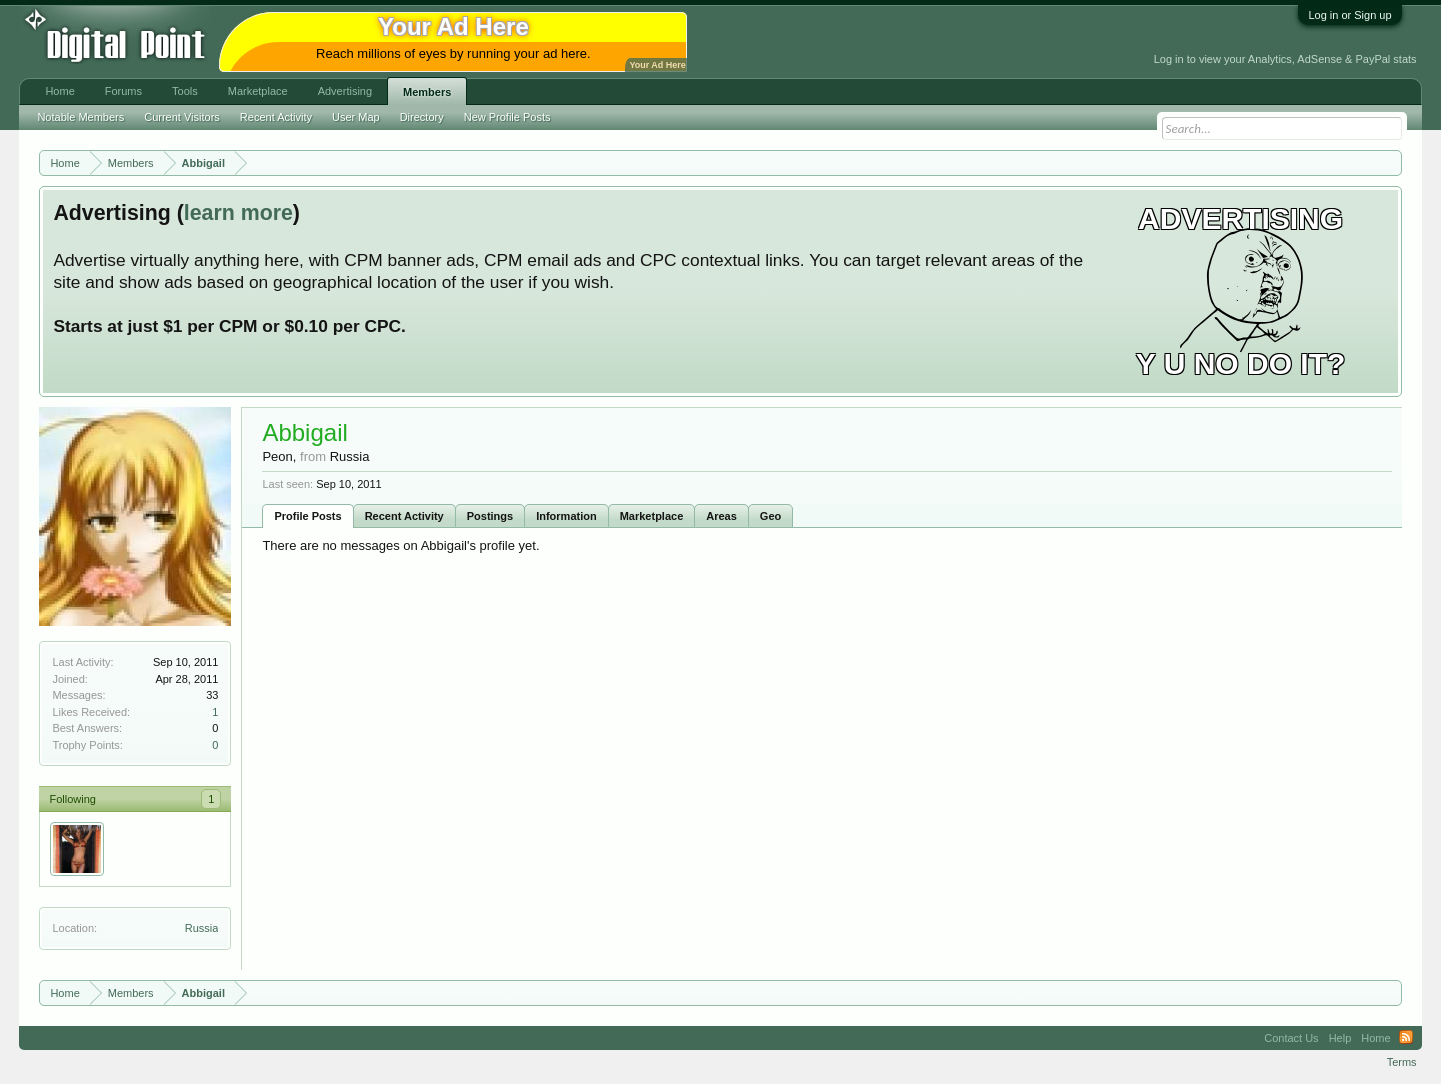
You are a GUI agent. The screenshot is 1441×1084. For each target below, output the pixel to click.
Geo (770, 516)
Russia (202, 928)
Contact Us (1291, 1038)
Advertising (345, 91)
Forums (123, 91)
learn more (238, 213)
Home (59, 91)
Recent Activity (404, 516)
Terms (1402, 1062)
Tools (185, 91)
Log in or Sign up (1349, 15)
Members (427, 92)
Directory (422, 117)
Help (1340, 1038)
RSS (1406, 1038)
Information (566, 516)
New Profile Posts (507, 117)
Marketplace (652, 516)
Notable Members (80, 117)
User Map (356, 117)
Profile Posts (307, 516)
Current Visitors (182, 117)
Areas (721, 516)
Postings (490, 516)
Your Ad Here (657, 65)
